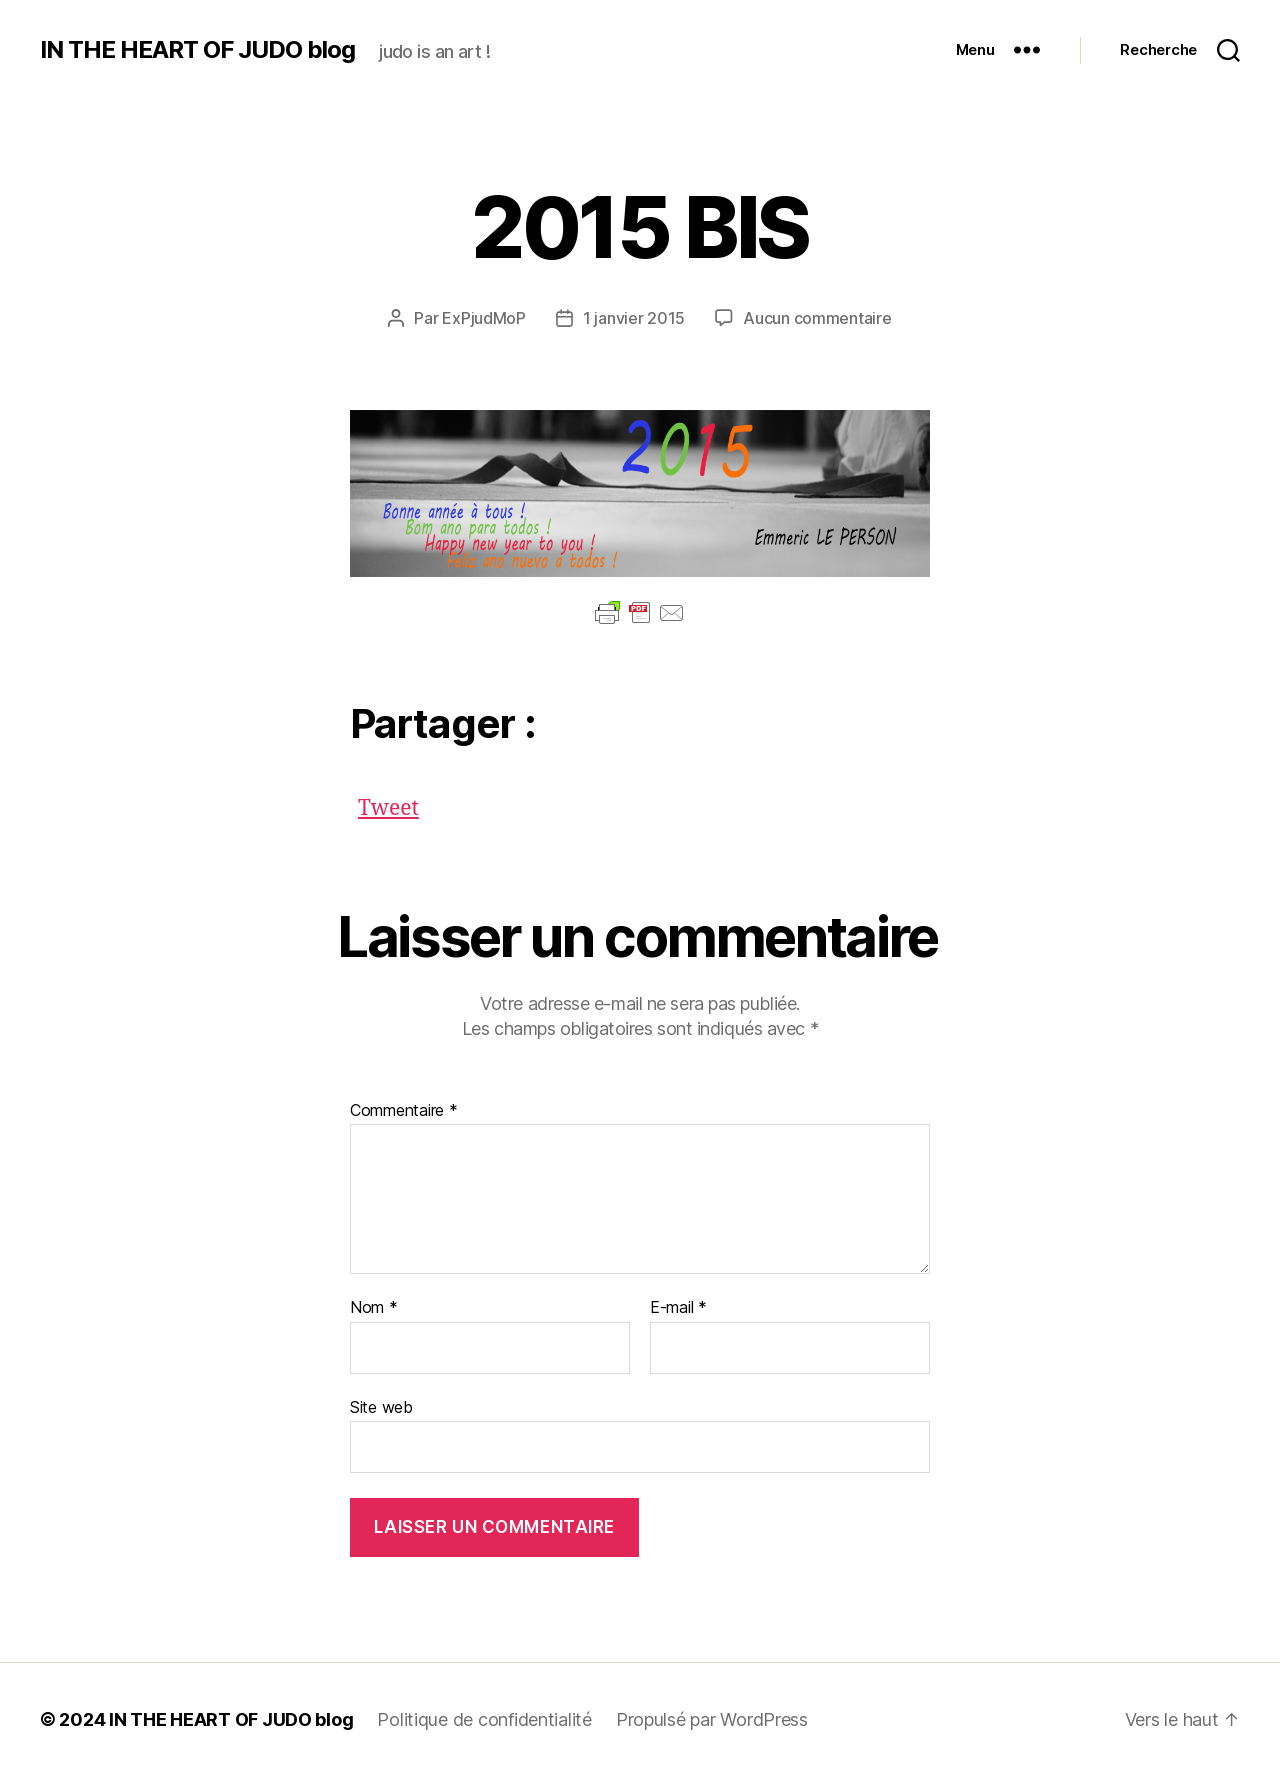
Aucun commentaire (817, 318)
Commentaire (404, 1111)
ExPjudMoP (484, 318)
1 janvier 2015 (634, 318)
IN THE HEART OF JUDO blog (197, 50)
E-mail (678, 1308)
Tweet (388, 803)
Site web (381, 1407)
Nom (374, 1308)
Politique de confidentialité (484, 1719)
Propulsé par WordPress (712, 1719)
